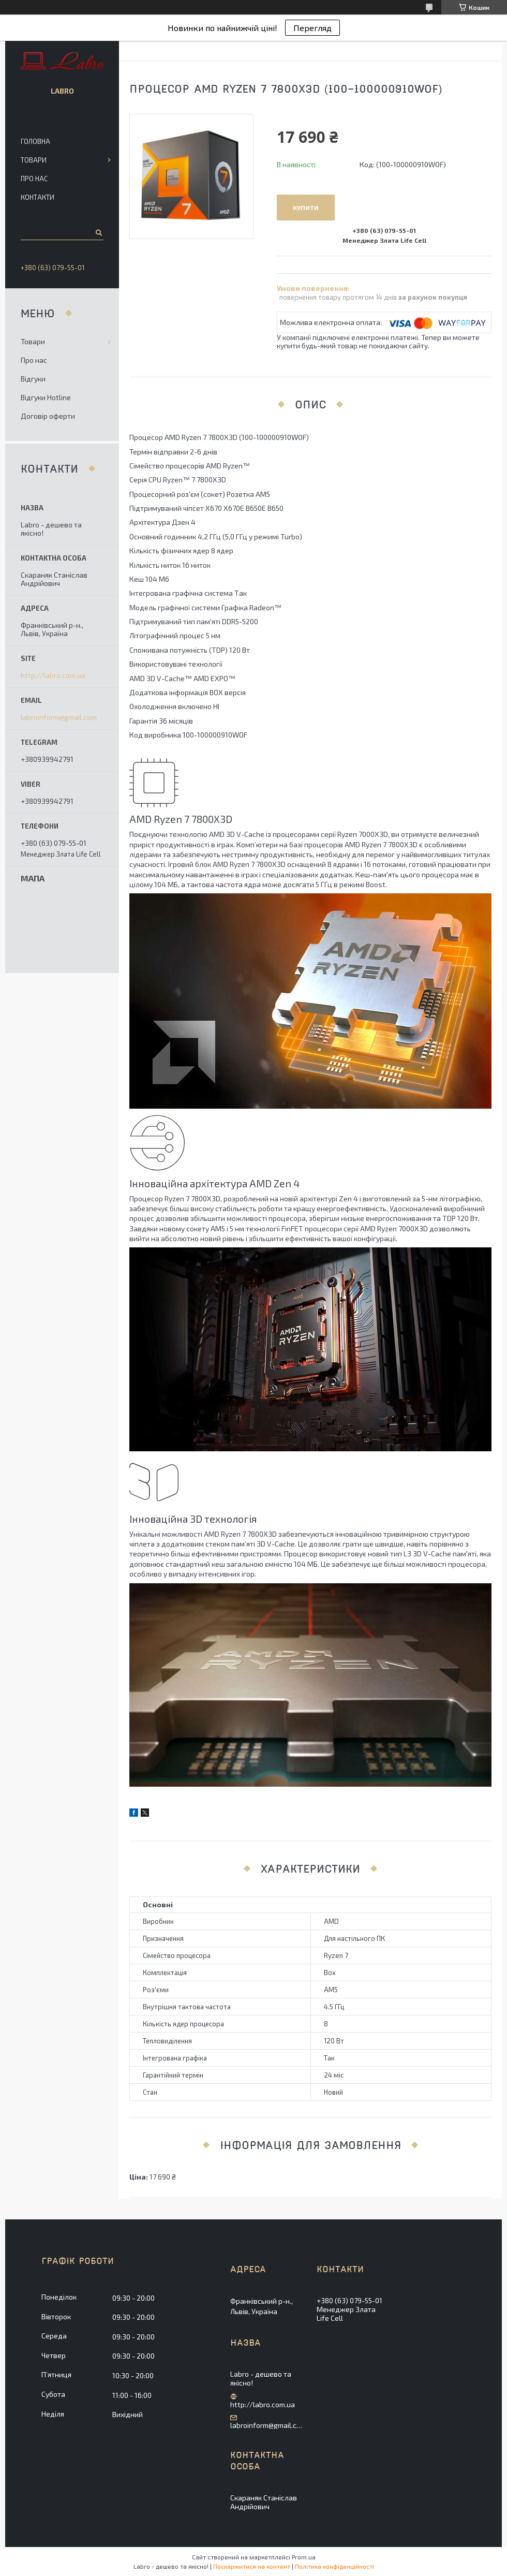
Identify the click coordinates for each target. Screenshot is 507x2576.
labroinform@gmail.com (59, 717)
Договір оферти (48, 415)
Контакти (37, 197)
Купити (306, 207)
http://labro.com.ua (53, 675)
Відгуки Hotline (46, 397)
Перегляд (312, 28)
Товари (34, 160)
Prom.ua (304, 2556)
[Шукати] (98, 232)
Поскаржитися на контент (251, 2566)
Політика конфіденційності (334, 2566)
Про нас (34, 178)
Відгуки (33, 378)
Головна (35, 141)
